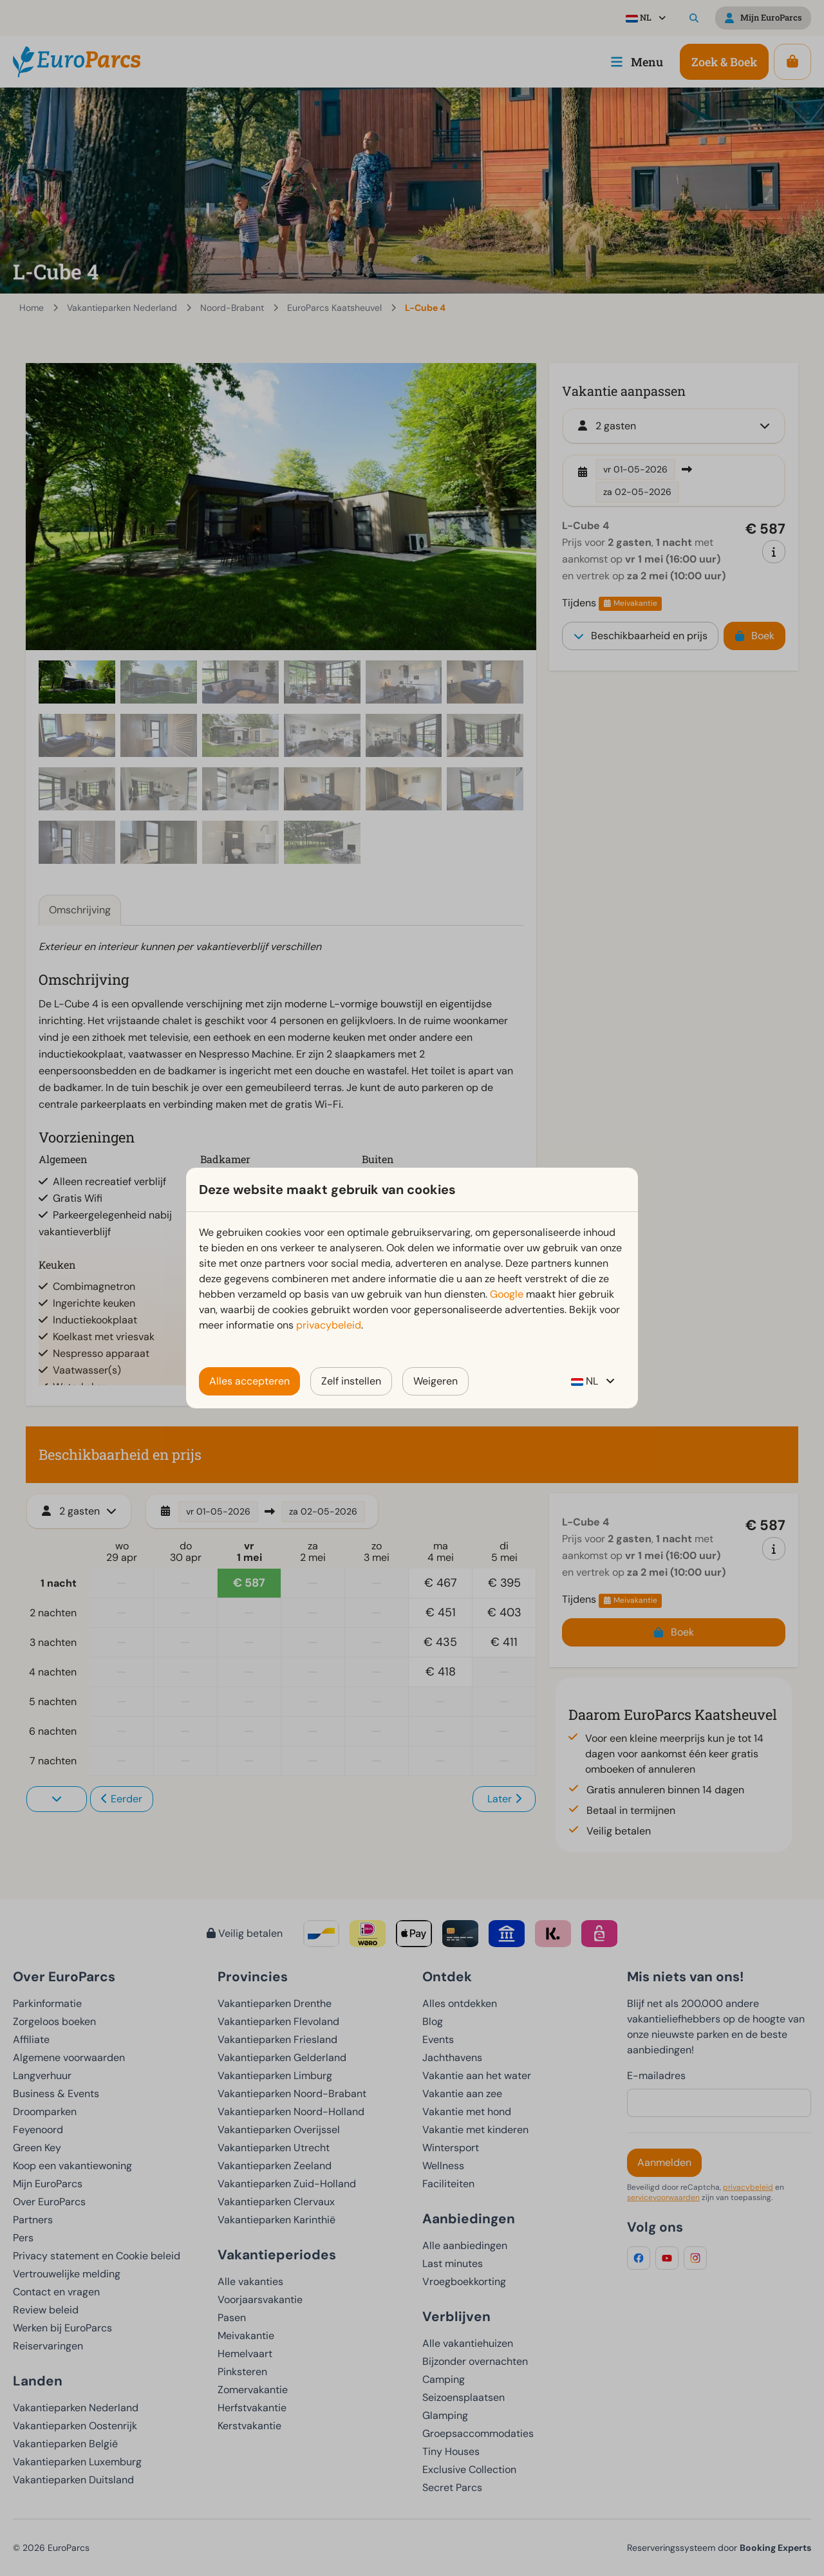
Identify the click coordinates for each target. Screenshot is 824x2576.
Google (506, 1294)
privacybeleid (328, 1325)
